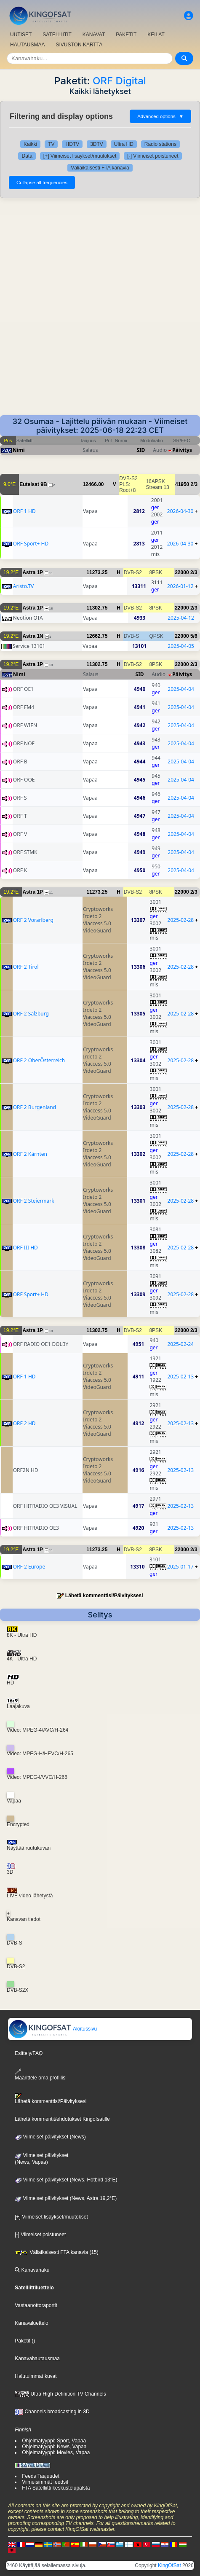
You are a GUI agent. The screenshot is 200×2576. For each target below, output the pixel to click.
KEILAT (155, 35)
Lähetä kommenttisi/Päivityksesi (104, 1595)
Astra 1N (32, 636)
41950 (182, 484)
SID (140, 450)
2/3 (194, 484)
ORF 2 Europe (29, 1566)
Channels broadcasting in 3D (52, 2412)
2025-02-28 (181, 920)
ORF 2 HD (24, 1423)
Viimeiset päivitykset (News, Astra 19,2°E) (66, 2198)
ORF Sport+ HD (30, 543)
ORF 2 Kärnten (30, 1154)
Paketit (22, 2341)
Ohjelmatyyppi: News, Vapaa (54, 2447)
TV (51, 144)
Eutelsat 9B (33, 484)
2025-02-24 (180, 1344)
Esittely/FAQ (29, 2053)
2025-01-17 (180, 1566)
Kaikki (30, 144)
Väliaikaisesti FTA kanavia (100, 168)
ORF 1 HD (24, 511)
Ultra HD (123, 144)
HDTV (72, 144)
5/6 (193, 636)
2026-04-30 (180, 511)
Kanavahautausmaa (37, 2358)
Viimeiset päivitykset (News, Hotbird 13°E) (66, 2180)
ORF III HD (25, 1247)
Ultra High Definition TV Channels (60, 2394)
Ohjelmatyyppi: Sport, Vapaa (54, 2441)
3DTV (96, 144)
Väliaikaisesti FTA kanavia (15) (57, 2252)
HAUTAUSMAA (27, 45)
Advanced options (160, 116)
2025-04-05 (181, 646)
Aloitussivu (52, 2029)
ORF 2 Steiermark (33, 1200)
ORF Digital (119, 81)
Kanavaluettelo (31, 2323)
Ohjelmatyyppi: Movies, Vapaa (56, 2452)
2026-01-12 (180, 586)
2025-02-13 (180, 1376)
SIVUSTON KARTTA (79, 45)
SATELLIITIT (57, 35)
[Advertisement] (100, 311)
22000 (182, 572)
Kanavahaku (32, 2270)
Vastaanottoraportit (36, 2305)
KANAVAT (94, 35)
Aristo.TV (23, 586)
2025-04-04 (181, 689)
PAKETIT (126, 35)
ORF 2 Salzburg (31, 1013)
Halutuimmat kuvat (35, 2376)
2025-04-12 (181, 617)
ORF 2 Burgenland (34, 1107)
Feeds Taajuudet (40, 2476)
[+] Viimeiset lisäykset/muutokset (80, 156)
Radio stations (160, 144)
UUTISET (21, 35)
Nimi (19, 450)
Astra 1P (32, 572)
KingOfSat (169, 2565)
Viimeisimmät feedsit (45, 2482)
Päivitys (182, 450)
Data (26, 156)
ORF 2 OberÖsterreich (39, 1060)
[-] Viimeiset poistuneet (152, 156)
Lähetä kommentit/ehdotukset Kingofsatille (62, 2119)
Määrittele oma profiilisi (41, 2074)
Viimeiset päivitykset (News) (50, 2137)
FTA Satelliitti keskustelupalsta (56, 2488)
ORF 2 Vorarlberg (33, 920)
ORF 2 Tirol (26, 966)
